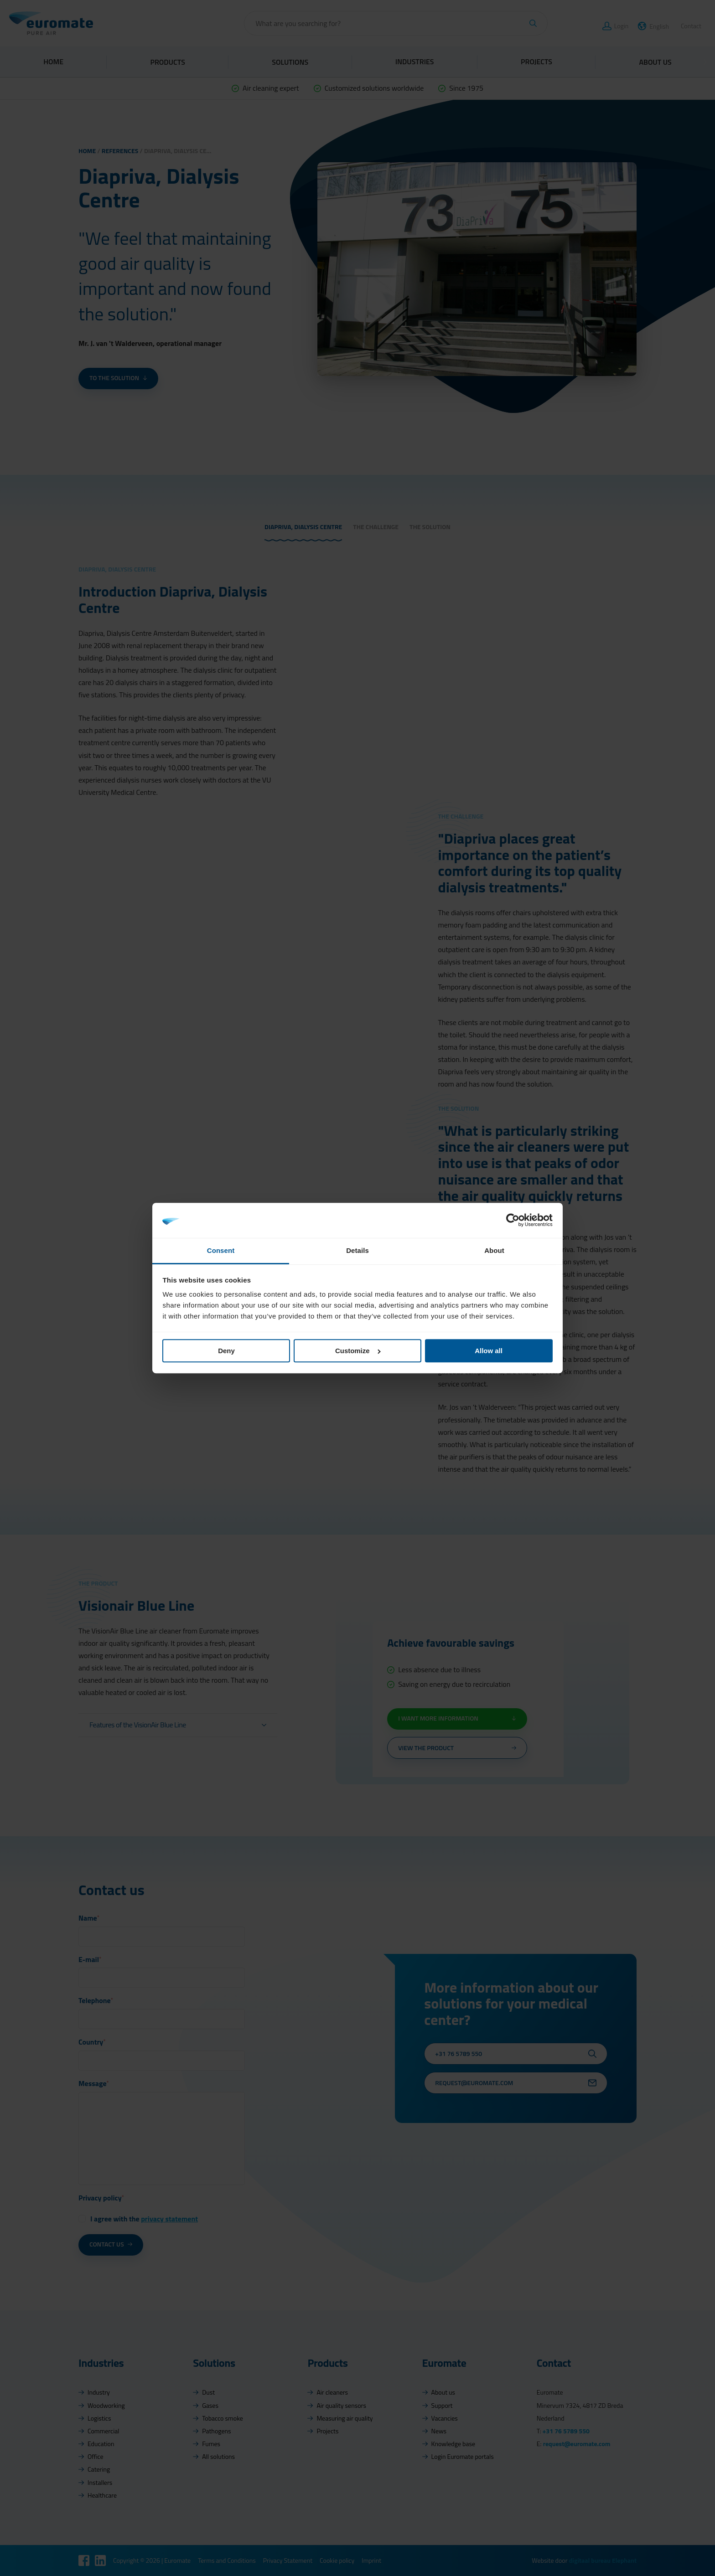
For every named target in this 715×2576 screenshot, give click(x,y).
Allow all (489, 1351)
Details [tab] (357, 1250)
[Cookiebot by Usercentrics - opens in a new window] (513, 1220)
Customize (357, 1351)
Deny (226, 1351)
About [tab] (494, 1250)
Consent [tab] (220, 1250)
